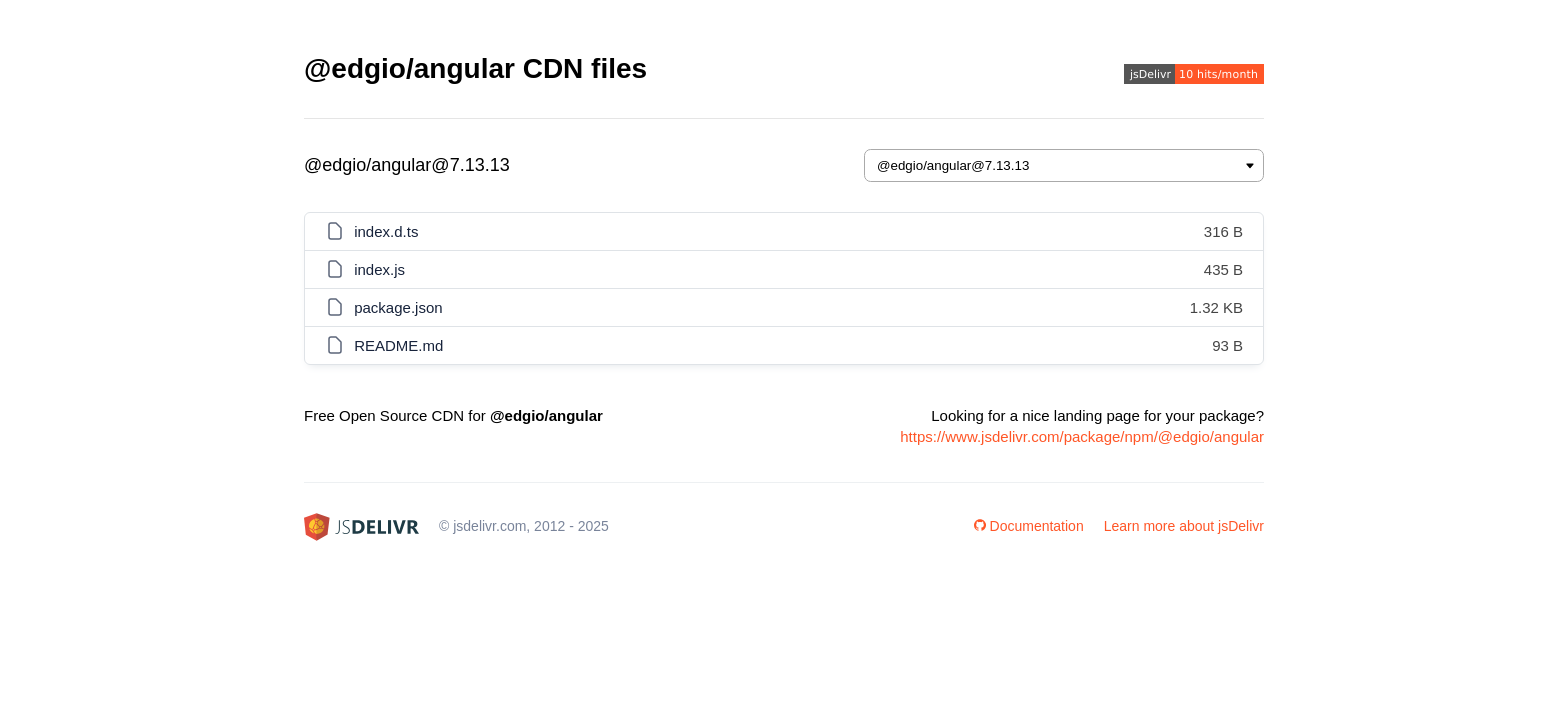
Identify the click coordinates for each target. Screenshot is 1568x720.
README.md (398, 345)
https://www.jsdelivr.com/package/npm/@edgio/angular (1082, 436)
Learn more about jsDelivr (1184, 526)
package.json (398, 307)
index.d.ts (386, 231)
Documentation (1029, 526)
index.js (379, 269)
